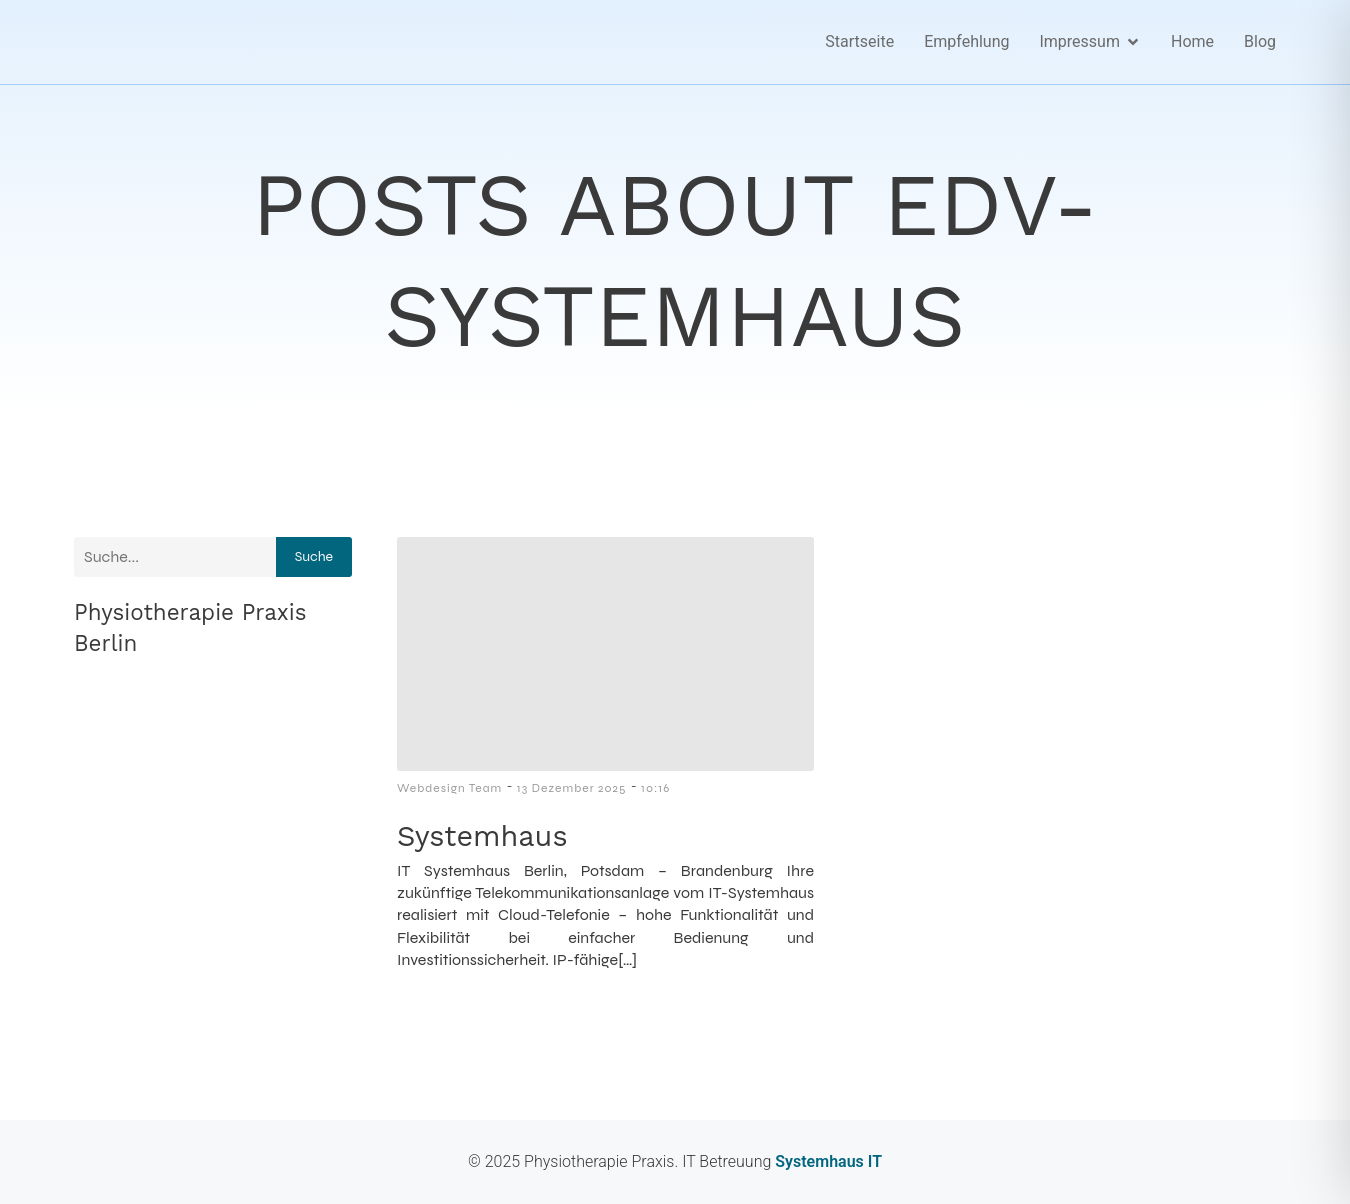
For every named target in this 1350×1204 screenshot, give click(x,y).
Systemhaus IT (826, 1161)
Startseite (859, 41)
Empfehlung (966, 41)
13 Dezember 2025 (572, 788)
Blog (1260, 41)
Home (1192, 41)
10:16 (655, 788)
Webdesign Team (449, 788)
